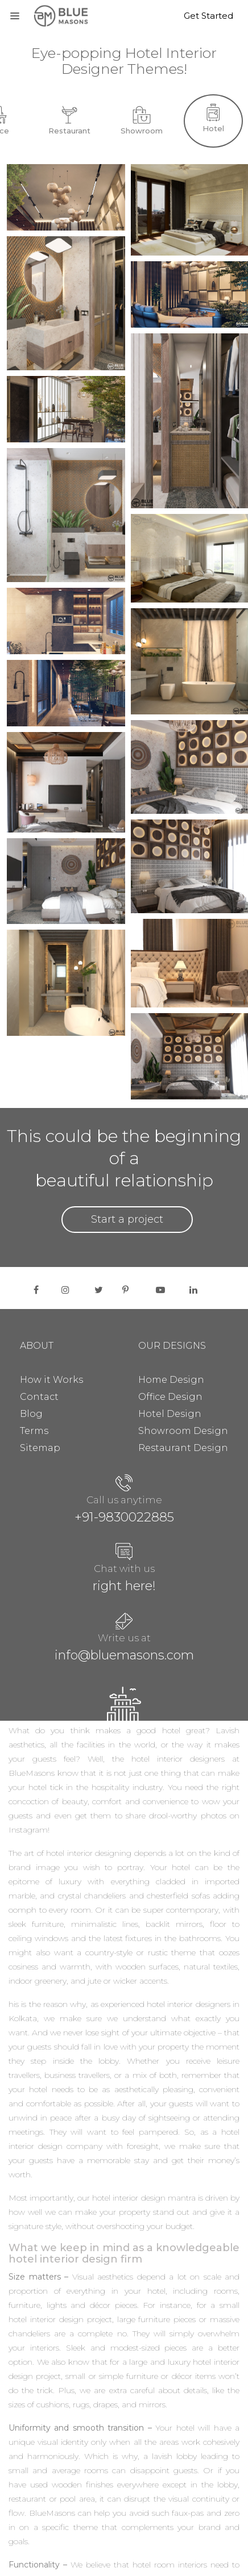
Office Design (170, 1396)
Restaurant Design (183, 1447)
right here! (124, 1586)
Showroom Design (183, 1430)
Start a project (127, 1219)
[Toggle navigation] (14, 14)
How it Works (51, 1379)
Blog (31, 1413)
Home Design (171, 1379)
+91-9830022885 (124, 1517)
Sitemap (40, 1447)
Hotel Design (169, 1413)
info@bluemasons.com (124, 1655)
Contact (39, 1396)
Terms (34, 1430)
